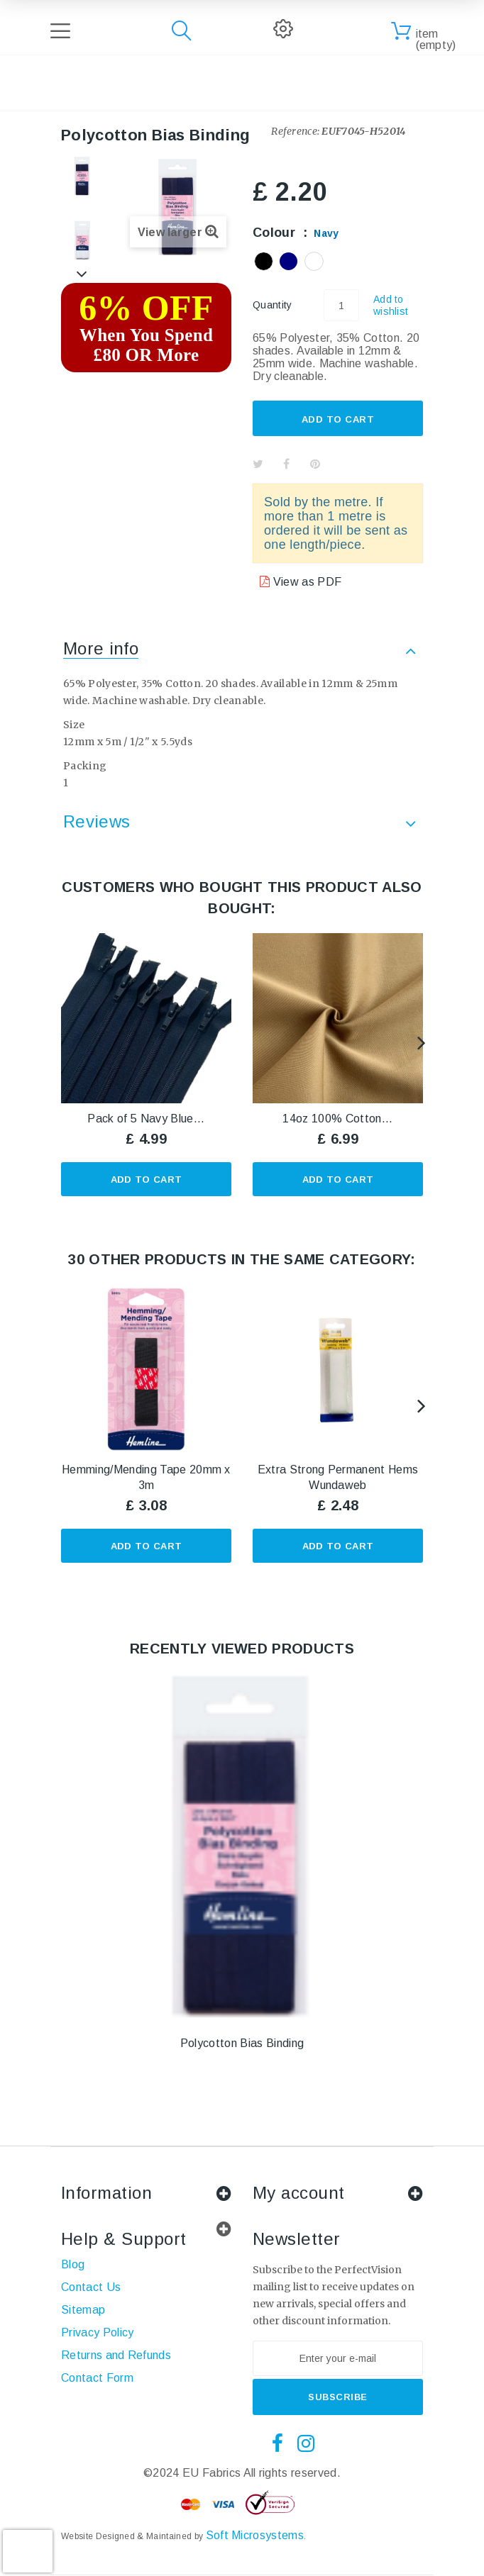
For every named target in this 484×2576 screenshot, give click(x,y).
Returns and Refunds (116, 2355)
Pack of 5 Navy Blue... (145, 1119)
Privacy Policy (97, 2332)
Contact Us (91, 2287)
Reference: (295, 131)
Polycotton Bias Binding (242, 2043)
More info (100, 648)
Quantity (272, 305)
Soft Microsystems (255, 2535)
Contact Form (97, 2378)
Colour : (296, 232)
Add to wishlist (390, 305)
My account (299, 2192)
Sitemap (83, 2310)
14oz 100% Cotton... (337, 1119)
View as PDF (305, 582)
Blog (72, 2264)
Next (82, 274)
